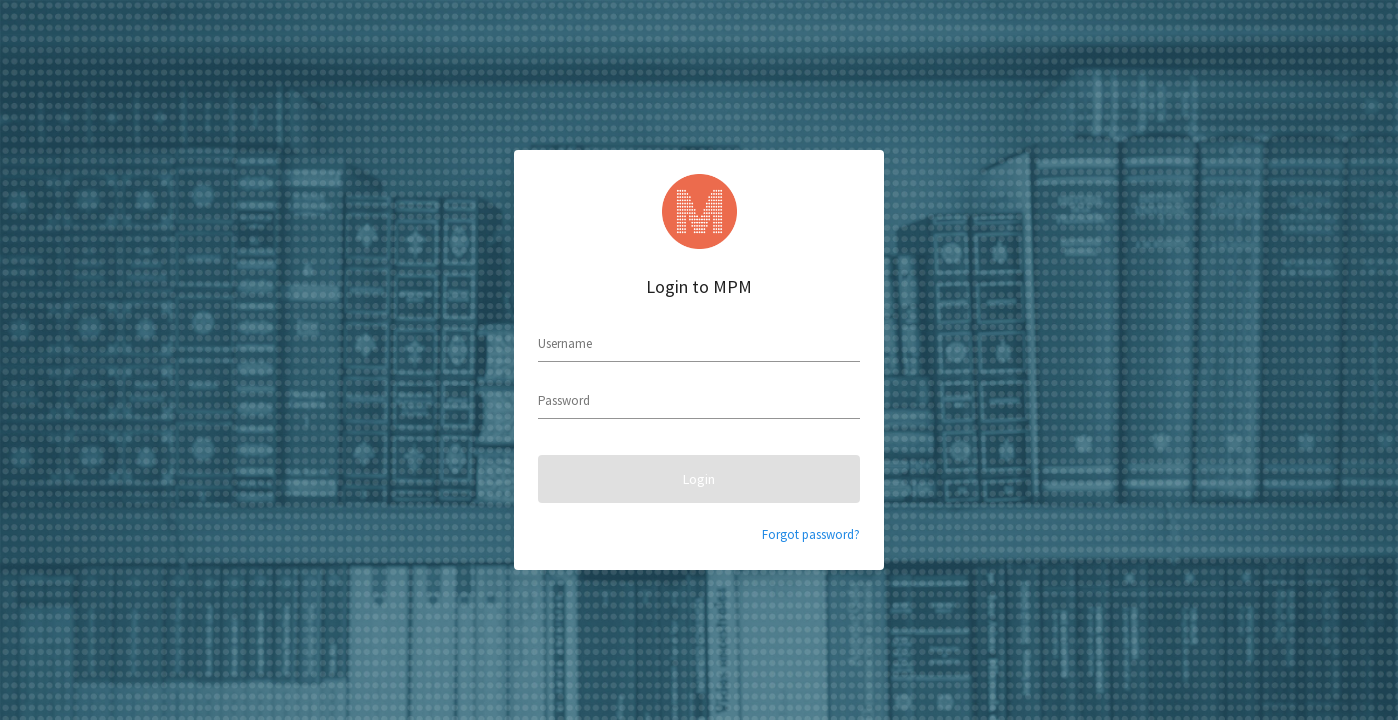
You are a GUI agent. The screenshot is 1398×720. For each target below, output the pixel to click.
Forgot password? (811, 534)
